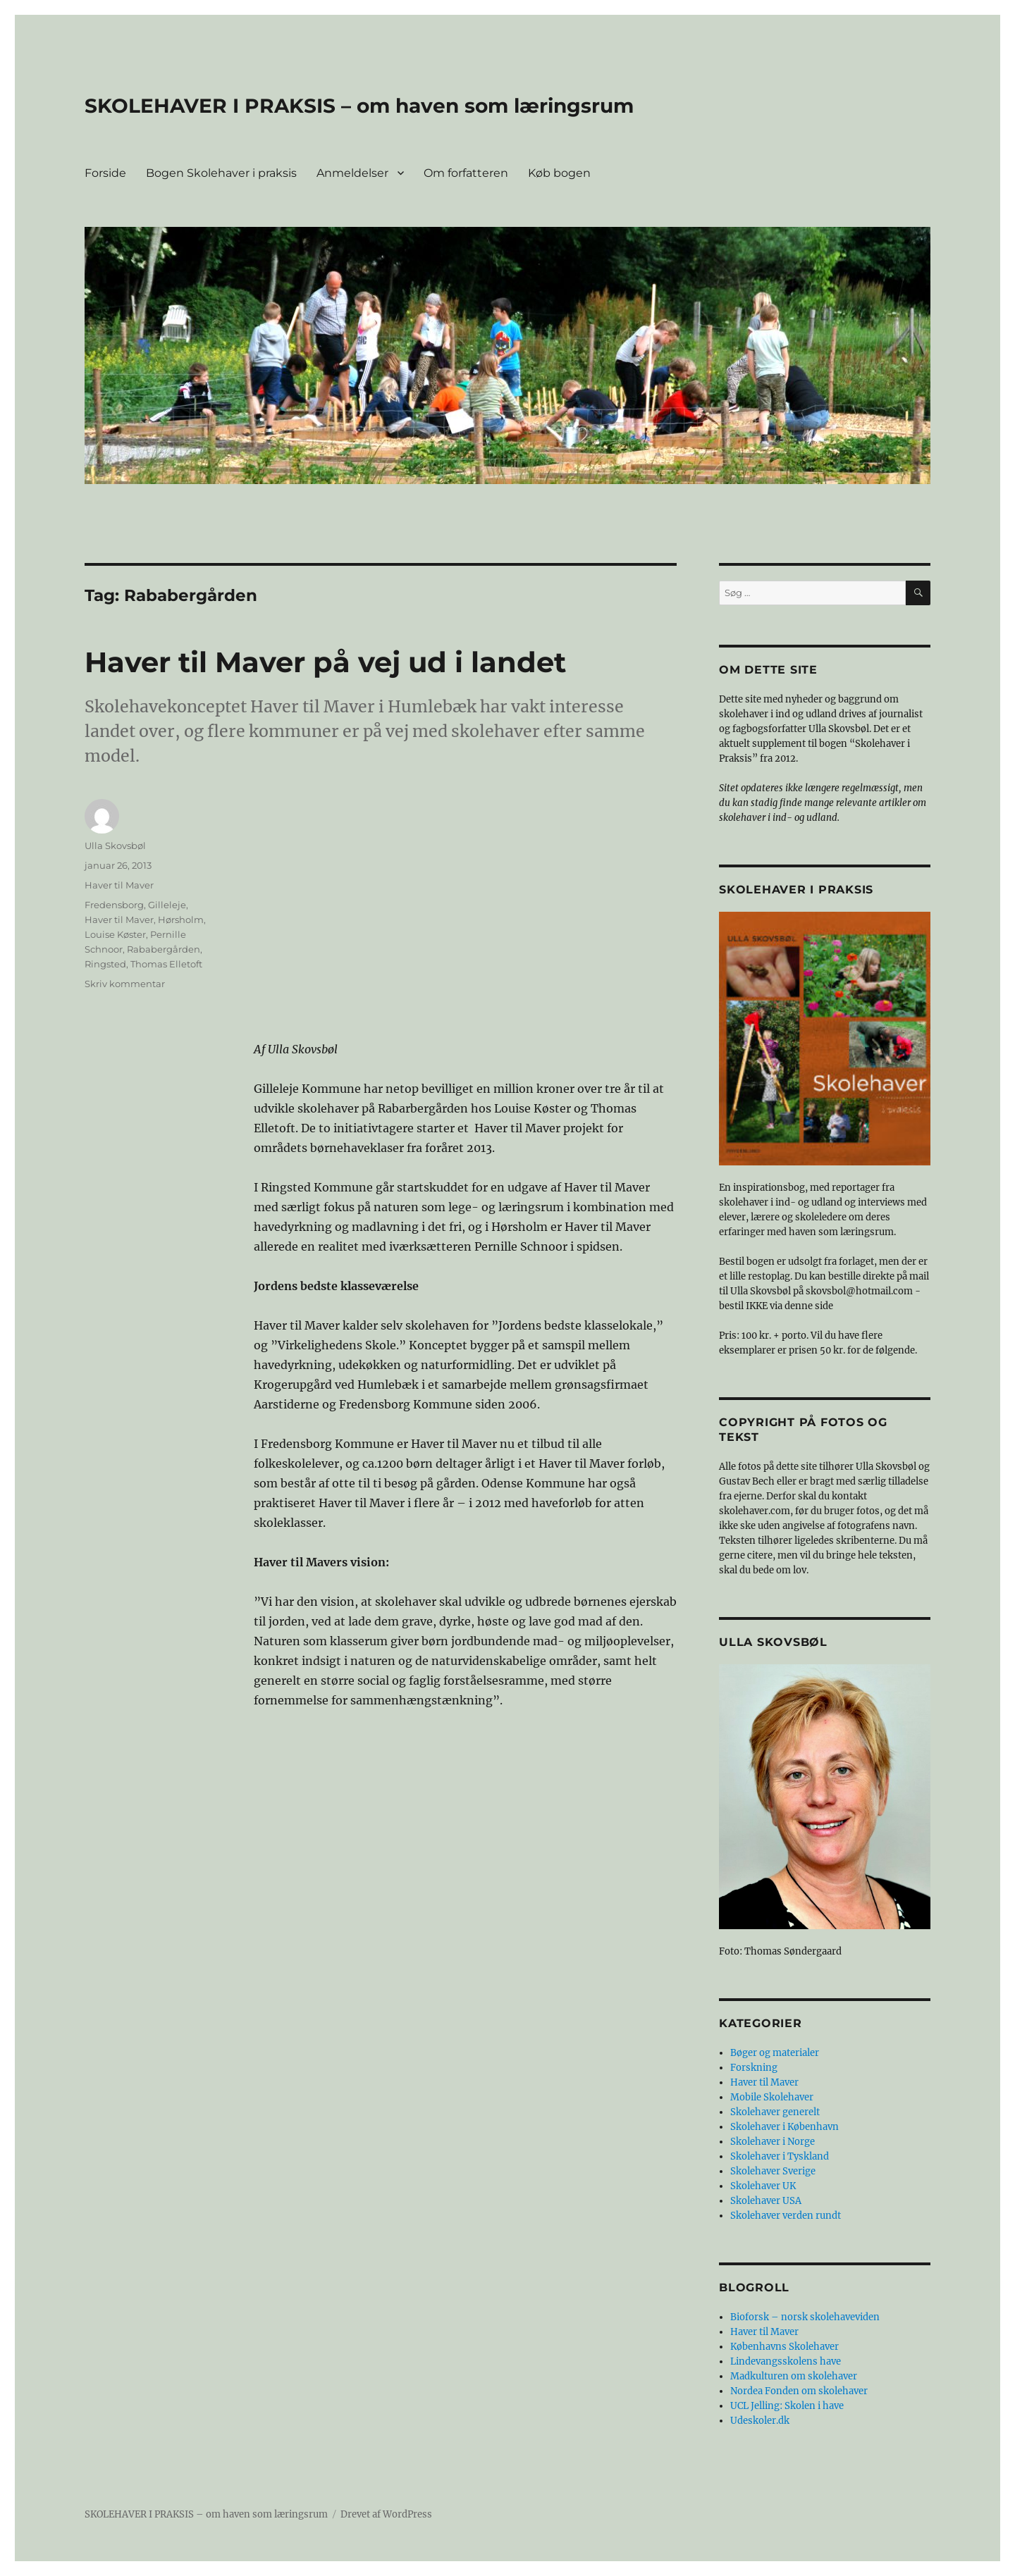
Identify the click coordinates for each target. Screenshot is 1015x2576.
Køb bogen (559, 173)
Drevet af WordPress (386, 2514)
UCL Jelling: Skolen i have (787, 2406)
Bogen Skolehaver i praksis (221, 173)
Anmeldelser (352, 173)
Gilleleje (167, 904)
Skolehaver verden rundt (785, 2216)
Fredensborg (114, 904)
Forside (105, 173)
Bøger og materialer (774, 2053)
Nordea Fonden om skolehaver (799, 2391)
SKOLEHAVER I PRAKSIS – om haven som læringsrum (359, 106)
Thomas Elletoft (166, 964)
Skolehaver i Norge (772, 2142)
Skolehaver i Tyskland (779, 2156)
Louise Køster (115, 934)
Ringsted (105, 964)
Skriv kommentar (125, 983)
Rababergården (163, 949)
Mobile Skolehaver (771, 2097)
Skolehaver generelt (775, 2112)
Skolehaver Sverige (773, 2171)
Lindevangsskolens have (785, 2361)
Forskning (753, 2068)
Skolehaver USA (765, 2201)
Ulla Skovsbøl (115, 845)
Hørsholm (181, 919)
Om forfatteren (466, 173)
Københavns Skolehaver (784, 2347)
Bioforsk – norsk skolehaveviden (805, 2317)
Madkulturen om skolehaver (793, 2376)
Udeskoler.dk (759, 2421)
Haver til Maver (119, 885)
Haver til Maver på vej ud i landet (325, 662)
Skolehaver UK (763, 2186)
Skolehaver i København (784, 2127)
